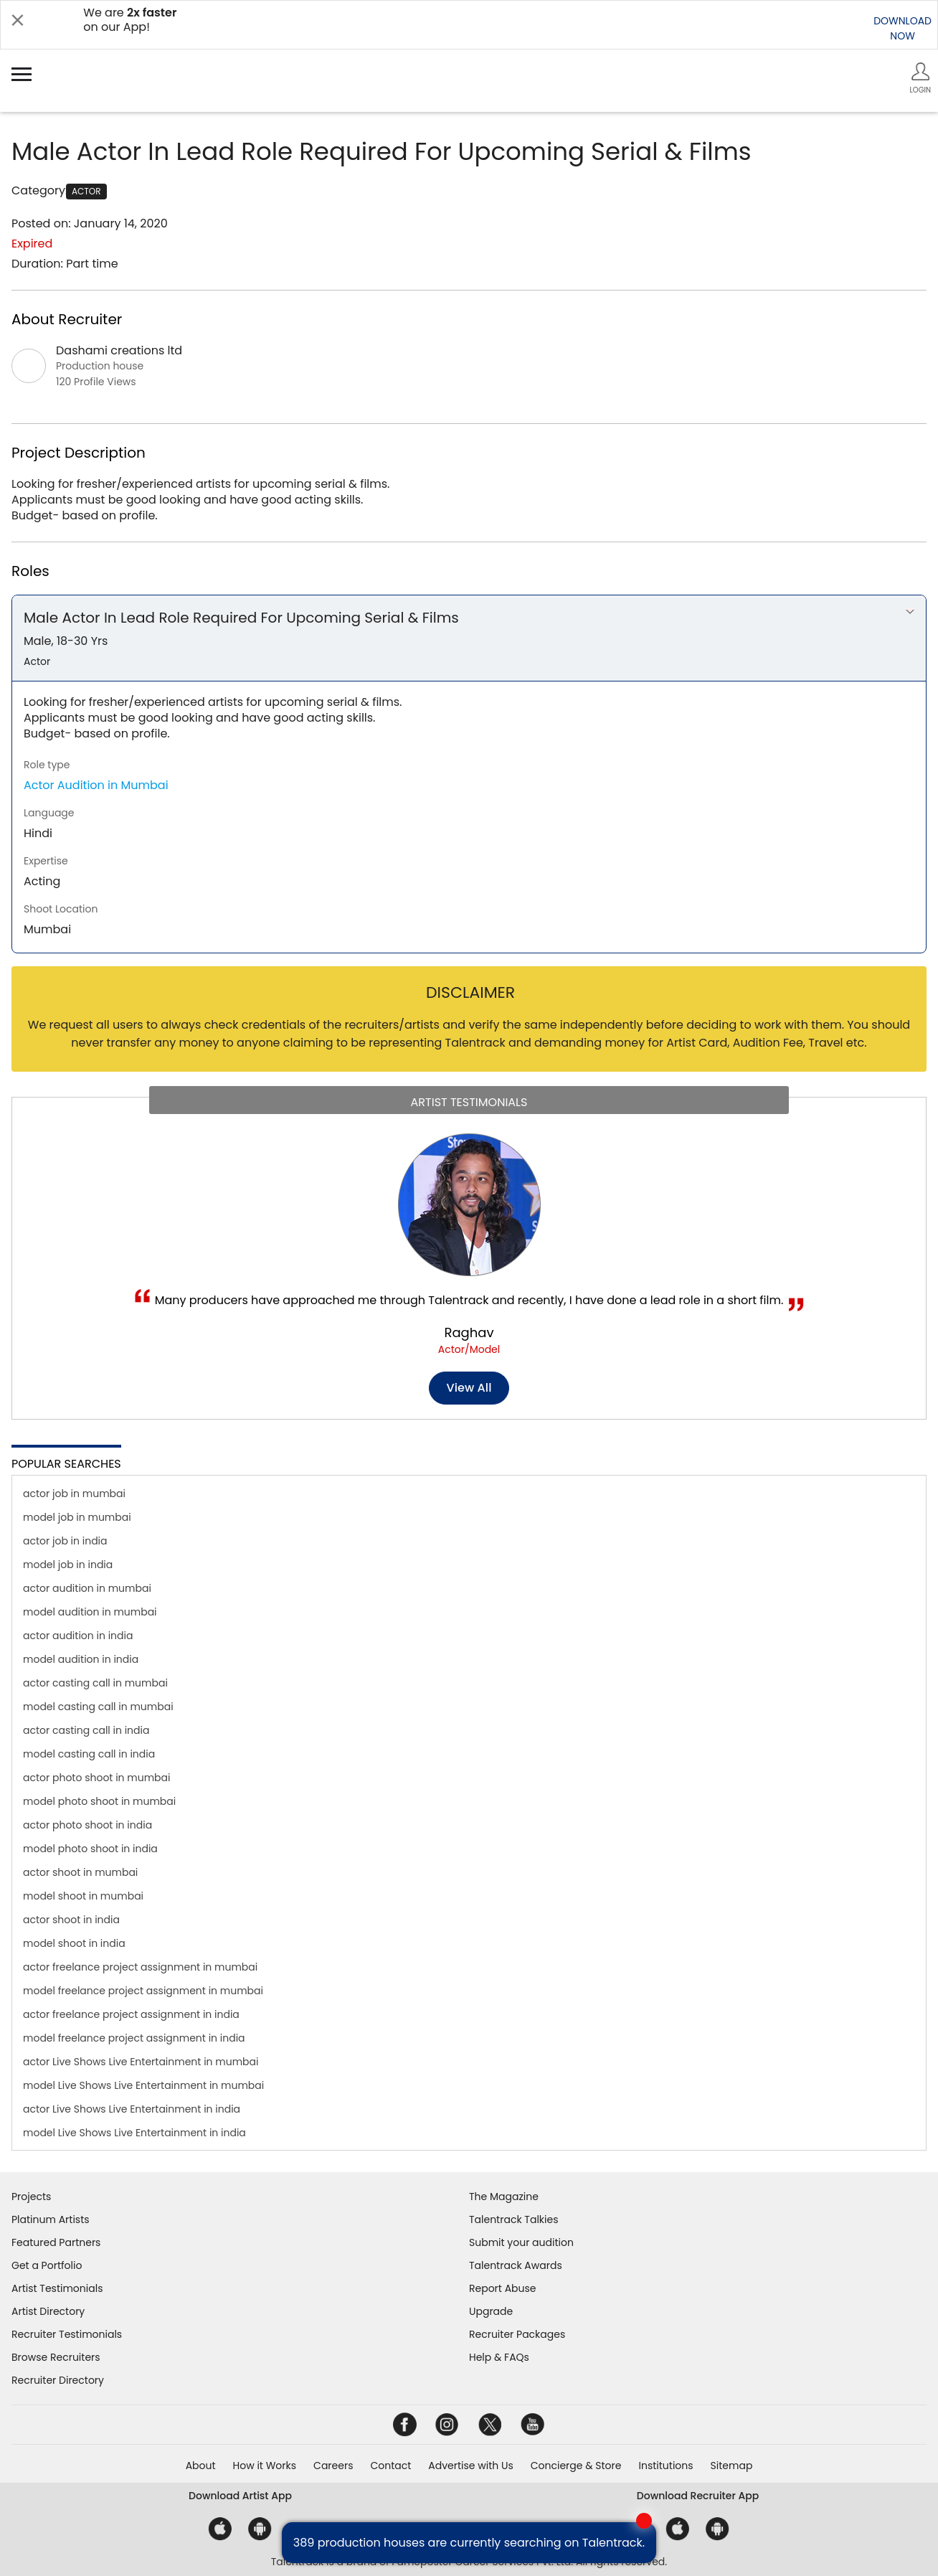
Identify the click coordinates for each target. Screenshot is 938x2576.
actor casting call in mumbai (95, 1683)
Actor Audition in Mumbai (96, 785)
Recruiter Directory (57, 2380)
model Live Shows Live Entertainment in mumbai (143, 2085)
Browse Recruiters (55, 2357)
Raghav (468, 1332)
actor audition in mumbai (87, 1588)
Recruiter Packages (517, 2334)
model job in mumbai (77, 1517)
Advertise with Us (470, 2465)
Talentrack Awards (515, 2265)
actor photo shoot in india (87, 1825)
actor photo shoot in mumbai (97, 1777)
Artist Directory (48, 2311)
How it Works (265, 2465)
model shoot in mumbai (83, 1896)
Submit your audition (521, 2242)
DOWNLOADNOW (902, 28)
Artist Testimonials (57, 2288)
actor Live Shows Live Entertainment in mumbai (140, 2061)
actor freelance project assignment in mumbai (140, 1967)
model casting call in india (89, 1754)
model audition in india (80, 1659)
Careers (333, 2465)
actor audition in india (78, 1635)
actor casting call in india (86, 1730)
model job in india (68, 1564)
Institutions (665, 2465)
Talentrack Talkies (513, 2219)
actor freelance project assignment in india (131, 2014)
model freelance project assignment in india (134, 2038)
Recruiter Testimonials (66, 2334)
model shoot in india (74, 1943)
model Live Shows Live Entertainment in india (134, 2133)
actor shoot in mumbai (80, 1872)
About (201, 2465)
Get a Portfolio (46, 2265)
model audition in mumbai (90, 1612)
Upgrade (491, 2311)
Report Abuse (502, 2288)
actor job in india (65, 1541)
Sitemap (732, 2465)
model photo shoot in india (90, 1848)
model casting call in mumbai (98, 1706)
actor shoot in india (71, 1919)
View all (469, 1387)
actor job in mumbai (74, 1493)
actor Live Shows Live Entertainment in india (131, 2109)
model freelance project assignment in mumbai (143, 1990)
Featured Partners (55, 2242)
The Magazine (504, 2196)
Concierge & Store (576, 2465)
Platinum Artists (50, 2219)
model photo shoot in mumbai (99, 1801)
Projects (31, 2196)
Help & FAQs (499, 2357)
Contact (390, 2465)
